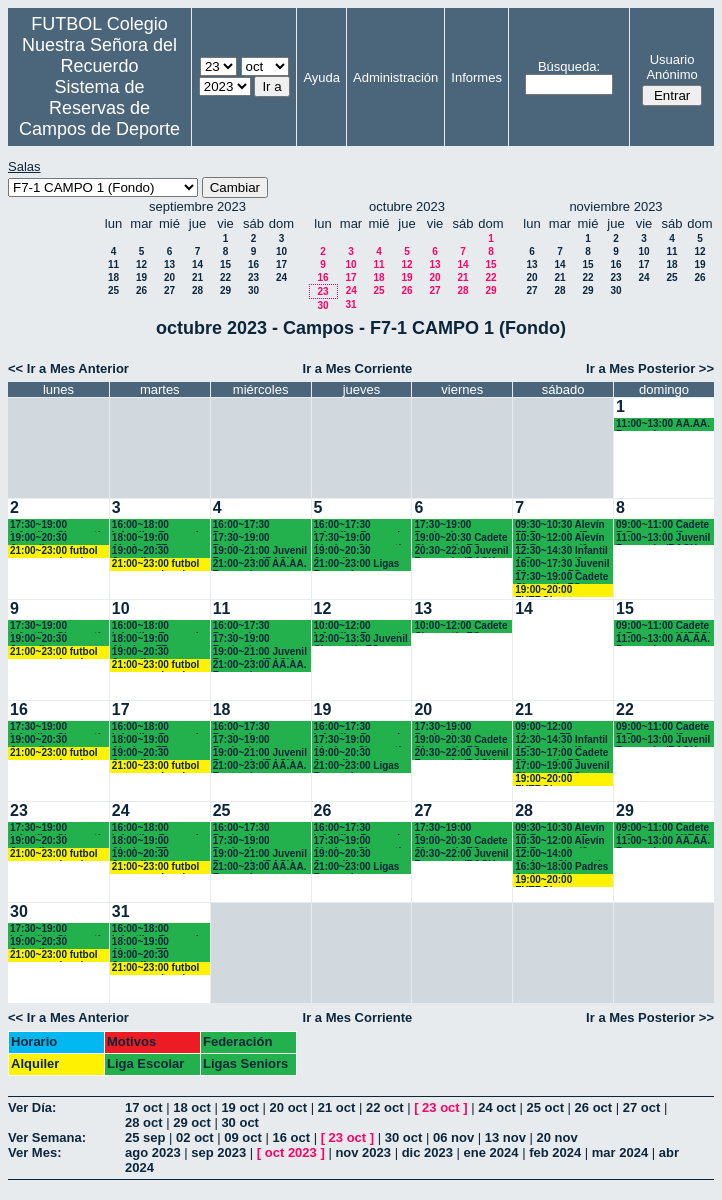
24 (281, 277)
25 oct (545, 1107)
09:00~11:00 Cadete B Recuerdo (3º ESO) (662, 525)
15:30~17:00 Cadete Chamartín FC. (561, 753)
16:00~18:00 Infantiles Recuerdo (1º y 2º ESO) (158, 525)
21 (197, 277)
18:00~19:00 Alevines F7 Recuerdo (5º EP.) (153, 538)
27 (169, 290)
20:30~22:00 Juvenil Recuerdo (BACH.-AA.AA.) (461, 551)
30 (253, 290)
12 (141, 264)
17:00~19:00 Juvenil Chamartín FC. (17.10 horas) (562, 766)
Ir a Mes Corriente (358, 368)
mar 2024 (620, 1152)
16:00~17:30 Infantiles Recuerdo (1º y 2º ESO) (360, 525)
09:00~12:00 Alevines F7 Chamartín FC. (549, 727)
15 (225, 264)
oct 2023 (291, 1152)
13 (169, 264)
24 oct (497, 1107)
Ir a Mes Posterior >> (650, 368)
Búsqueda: (569, 66)
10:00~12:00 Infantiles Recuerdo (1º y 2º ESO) (360, 626)
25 (113, 290)
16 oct (291, 1137)
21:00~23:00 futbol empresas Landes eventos (54, 551)
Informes (476, 77)
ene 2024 (491, 1152)
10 (281, 251)
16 (253, 264)
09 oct (243, 1137)
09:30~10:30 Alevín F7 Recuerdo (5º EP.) (559, 525)
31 (350, 304)
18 (113, 277)
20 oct (289, 1107)
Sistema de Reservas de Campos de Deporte (99, 108)
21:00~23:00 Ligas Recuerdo (357, 564)
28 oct (144, 1122)
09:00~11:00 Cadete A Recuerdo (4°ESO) (664, 626)
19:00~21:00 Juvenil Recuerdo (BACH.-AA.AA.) (260, 551)
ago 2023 (153, 1152)
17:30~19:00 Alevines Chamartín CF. (360, 538)
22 (225, 277)
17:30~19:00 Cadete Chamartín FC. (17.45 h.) (561, 577)
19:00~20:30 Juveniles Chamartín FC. (44, 538)
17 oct (144, 1107)
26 (141, 290)
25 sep (145, 1137)
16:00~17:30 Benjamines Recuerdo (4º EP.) (254, 525)
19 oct (240, 1107)
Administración (395, 77)
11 (113, 264)
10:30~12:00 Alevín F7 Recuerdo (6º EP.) (559, 538)
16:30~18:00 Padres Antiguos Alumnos (561, 867)
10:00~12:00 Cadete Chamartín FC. (460, 626)
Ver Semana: (47, 1137)
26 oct (594, 1107)
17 (281, 264)
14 (197, 264)
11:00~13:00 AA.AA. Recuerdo (663, 424)
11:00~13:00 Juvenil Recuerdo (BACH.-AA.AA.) (663, 538)
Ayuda (321, 77)
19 (141, 277)
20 (169, 277)
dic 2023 (427, 1152)
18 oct (192, 1107)
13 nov (505, 1137)
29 (225, 290)
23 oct (441, 1107)
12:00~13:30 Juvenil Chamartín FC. (361, 639)
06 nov (453, 1137)
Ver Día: (32, 1107)
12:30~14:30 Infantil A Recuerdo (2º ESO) (561, 551)
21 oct (337, 1107)
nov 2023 (363, 1152)
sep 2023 (218, 1152)
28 (197, 290)
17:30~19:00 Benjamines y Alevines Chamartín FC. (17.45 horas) (259, 538)
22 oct (385, 1107)
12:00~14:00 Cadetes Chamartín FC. (560, 854)
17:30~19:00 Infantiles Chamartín (58, 525)
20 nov (557, 1137)
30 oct (240, 1122)
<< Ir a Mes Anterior (68, 368)
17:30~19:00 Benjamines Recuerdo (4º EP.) (455, 525)
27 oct (642, 1107)
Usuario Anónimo (671, 67)
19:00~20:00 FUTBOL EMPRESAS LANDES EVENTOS (561, 590)
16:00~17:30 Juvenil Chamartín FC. (562, 564)
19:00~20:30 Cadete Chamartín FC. (460, 538)
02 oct (195, 1137)
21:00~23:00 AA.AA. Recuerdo (260, 564)
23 (253, 277)
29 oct (192, 1122)
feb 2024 (555, 1152)
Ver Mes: (34, 1152)
